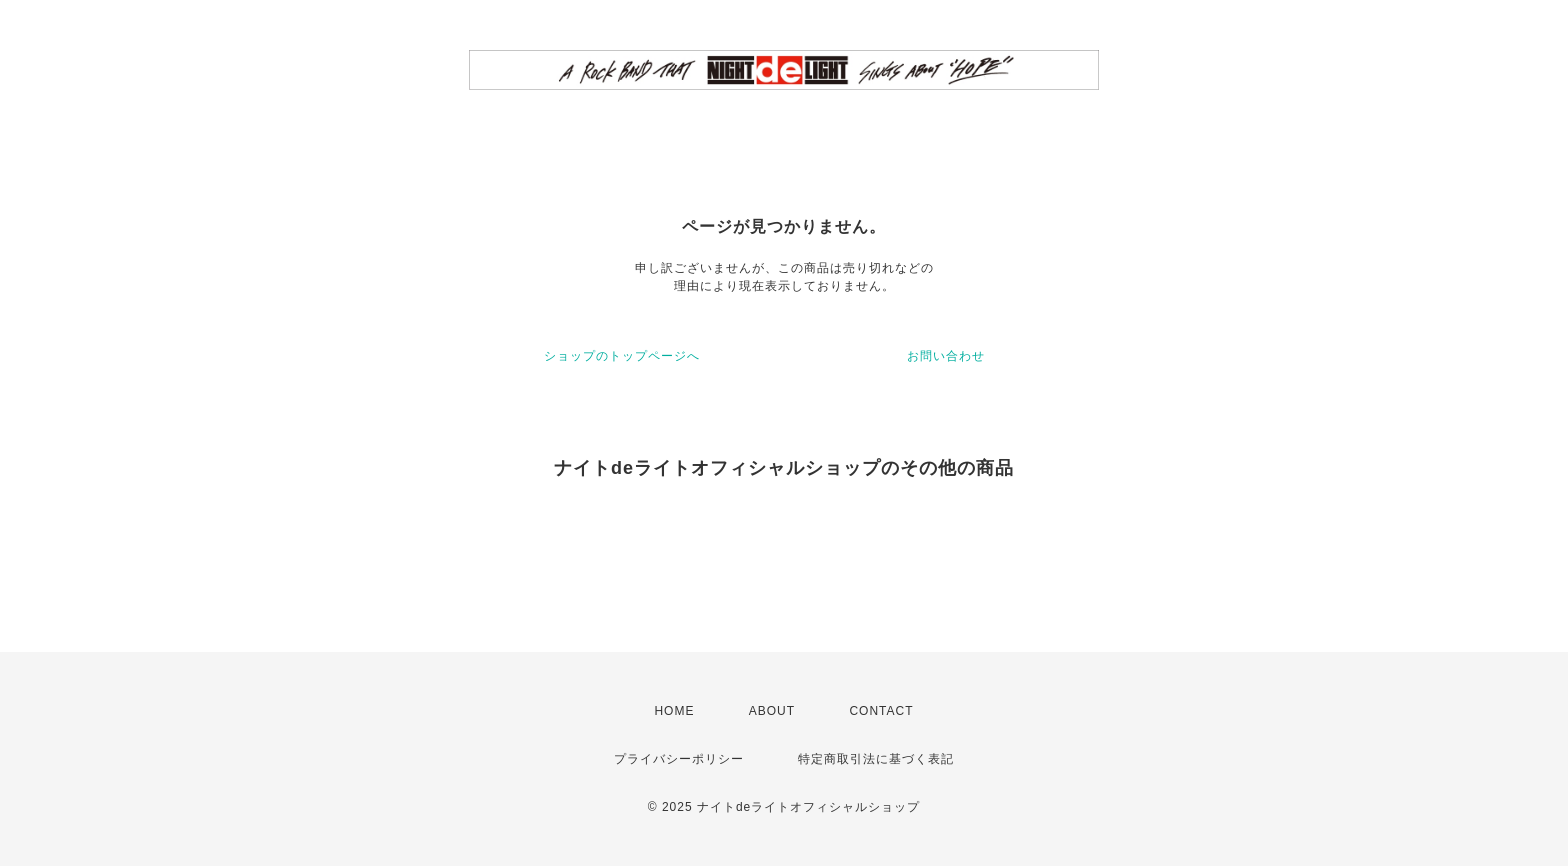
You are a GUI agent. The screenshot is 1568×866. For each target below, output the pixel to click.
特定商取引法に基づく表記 (876, 759)
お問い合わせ (946, 356)
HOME (674, 711)
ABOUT (772, 711)
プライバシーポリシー (679, 759)
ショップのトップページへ (622, 356)
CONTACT (881, 711)
